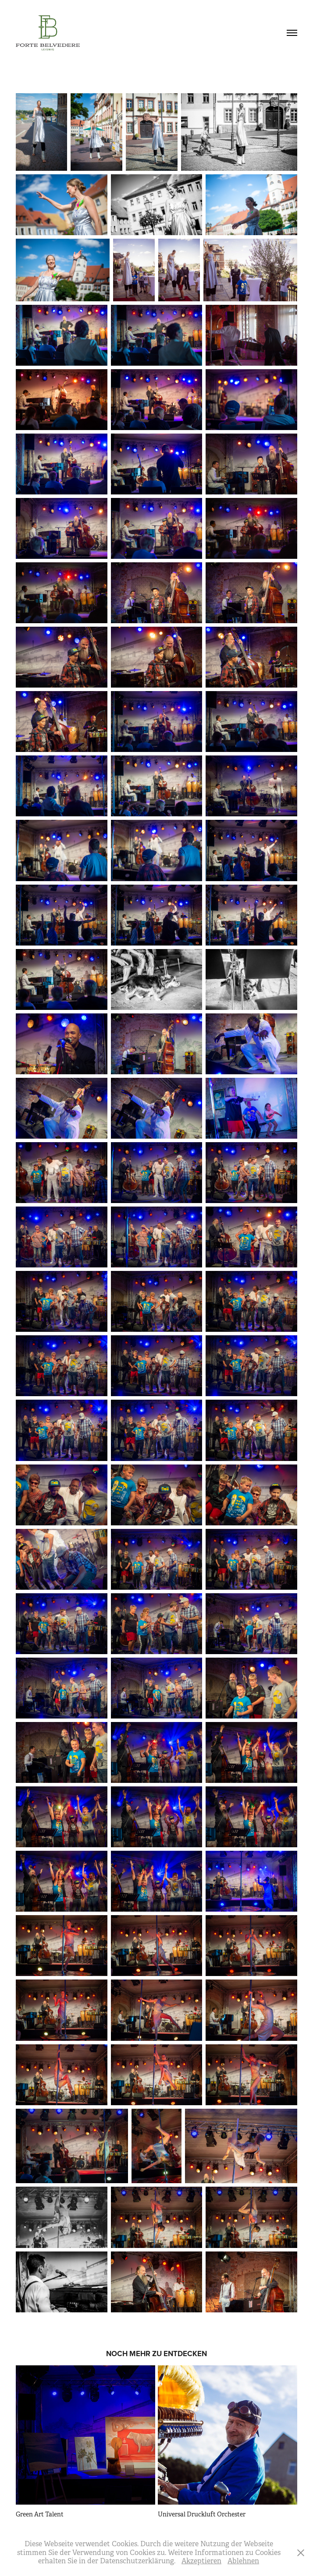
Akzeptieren (201, 2560)
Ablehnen (243, 2560)
